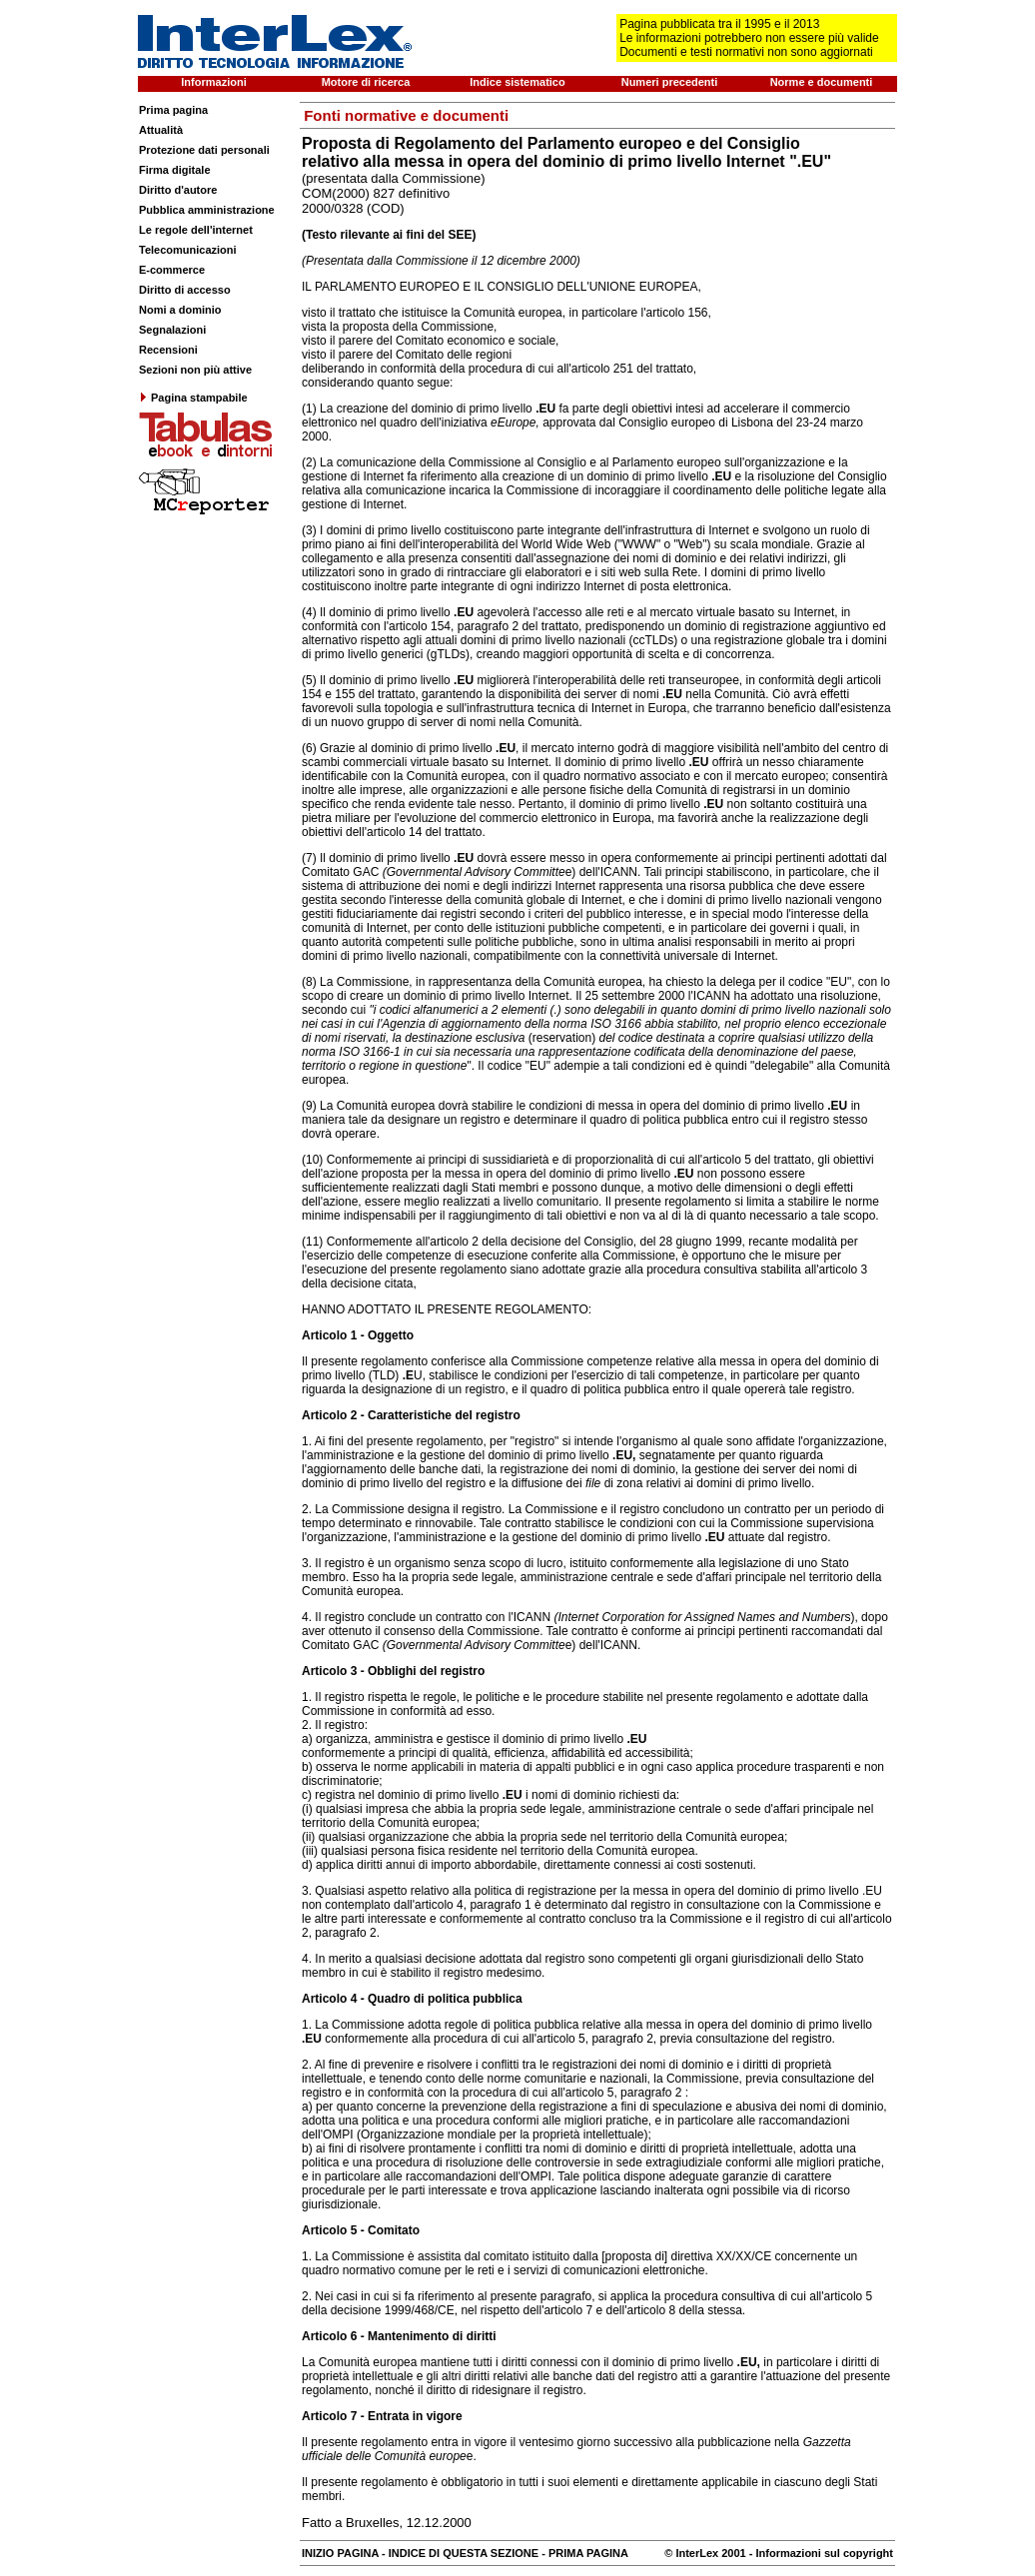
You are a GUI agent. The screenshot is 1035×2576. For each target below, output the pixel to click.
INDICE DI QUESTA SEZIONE (463, 2553)
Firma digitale (175, 170)
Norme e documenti (821, 82)
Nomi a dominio (180, 310)
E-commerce (172, 270)
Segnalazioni (172, 330)
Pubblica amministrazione (207, 210)
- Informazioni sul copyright (819, 2553)
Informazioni (213, 82)
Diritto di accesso (185, 290)
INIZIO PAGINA (340, 2553)
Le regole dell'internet (196, 230)
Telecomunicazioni (188, 250)
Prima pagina (173, 110)
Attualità (161, 130)
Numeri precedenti (669, 82)
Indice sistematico (517, 82)
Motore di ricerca (366, 82)
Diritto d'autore (178, 190)
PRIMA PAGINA (588, 2553)
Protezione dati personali (204, 150)
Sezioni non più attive (195, 370)
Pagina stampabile (193, 398)
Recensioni (168, 350)
